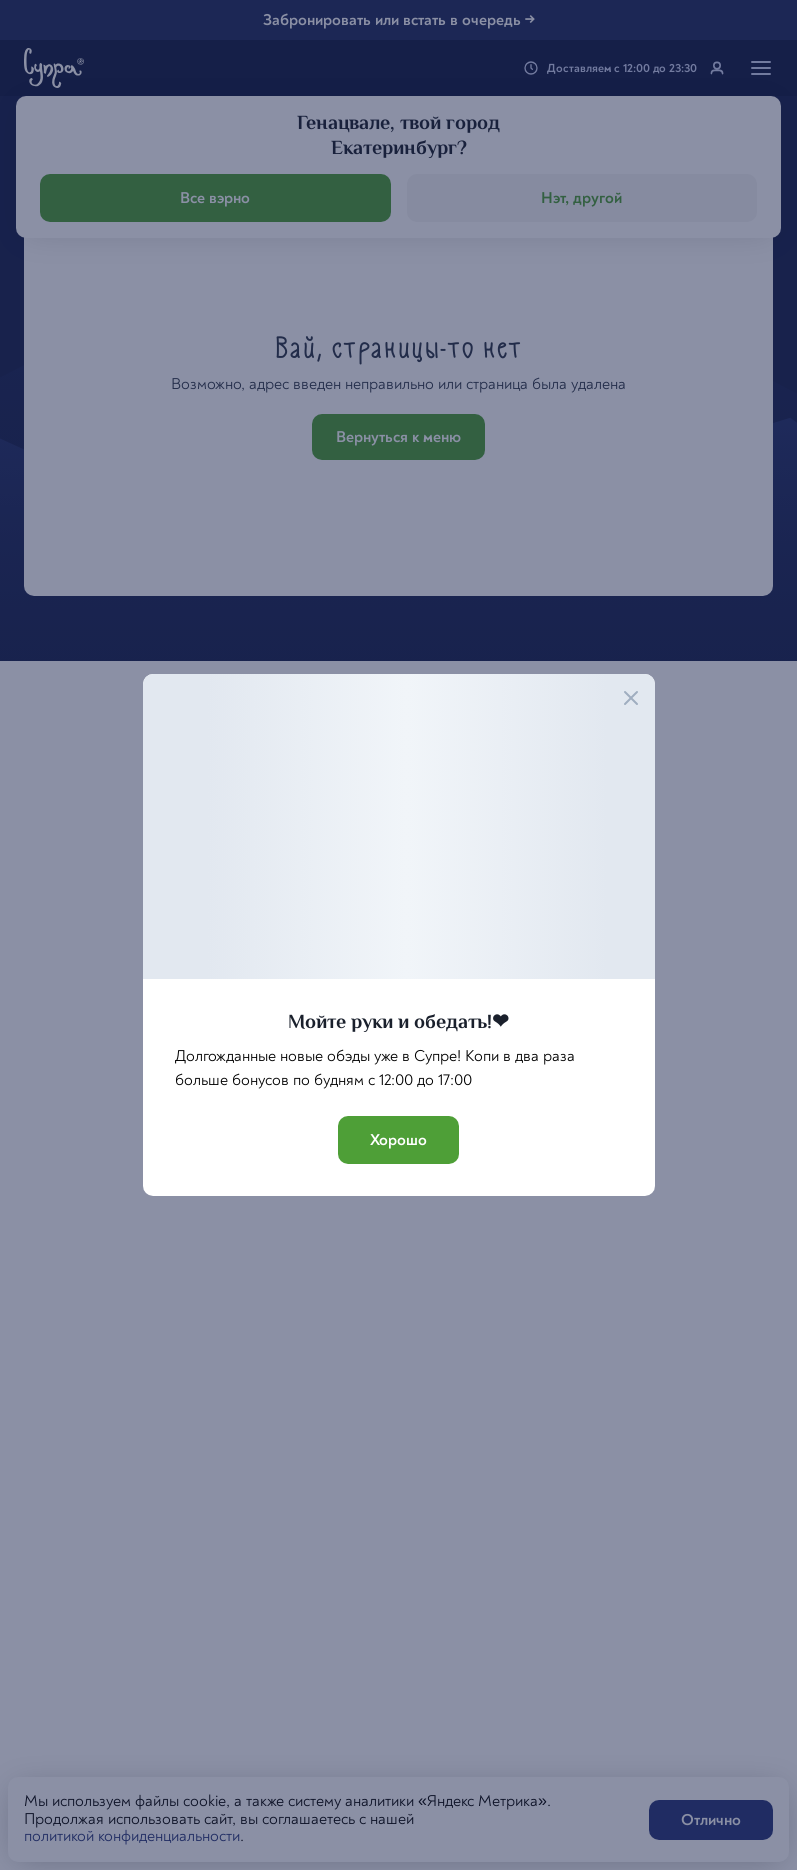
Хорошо (398, 1140)
